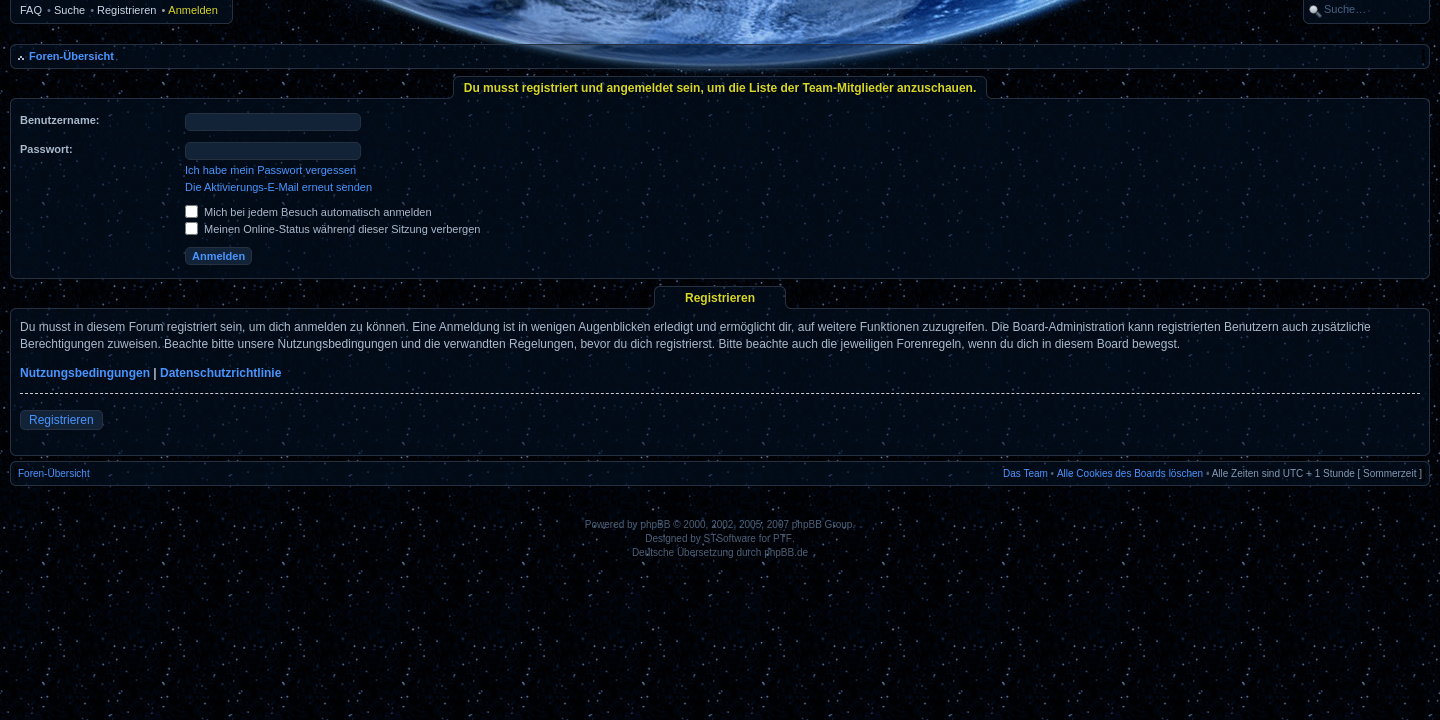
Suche (69, 10)
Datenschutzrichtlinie (220, 373)
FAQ (31, 10)
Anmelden (193, 10)
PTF (782, 538)
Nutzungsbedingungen (85, 373)
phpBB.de (786, 552)
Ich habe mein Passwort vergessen (270, 170)
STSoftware (730, 538)
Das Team (1025, 473)
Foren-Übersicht (71, 56)
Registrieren (126, 10)
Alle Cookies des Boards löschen (1130, 473)
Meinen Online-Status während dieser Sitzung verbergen (332, 229)
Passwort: (46, 149)
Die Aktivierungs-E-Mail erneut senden (278, 187)
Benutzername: (59, 120)
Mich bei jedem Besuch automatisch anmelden (308, 212)
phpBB (655, 524)
